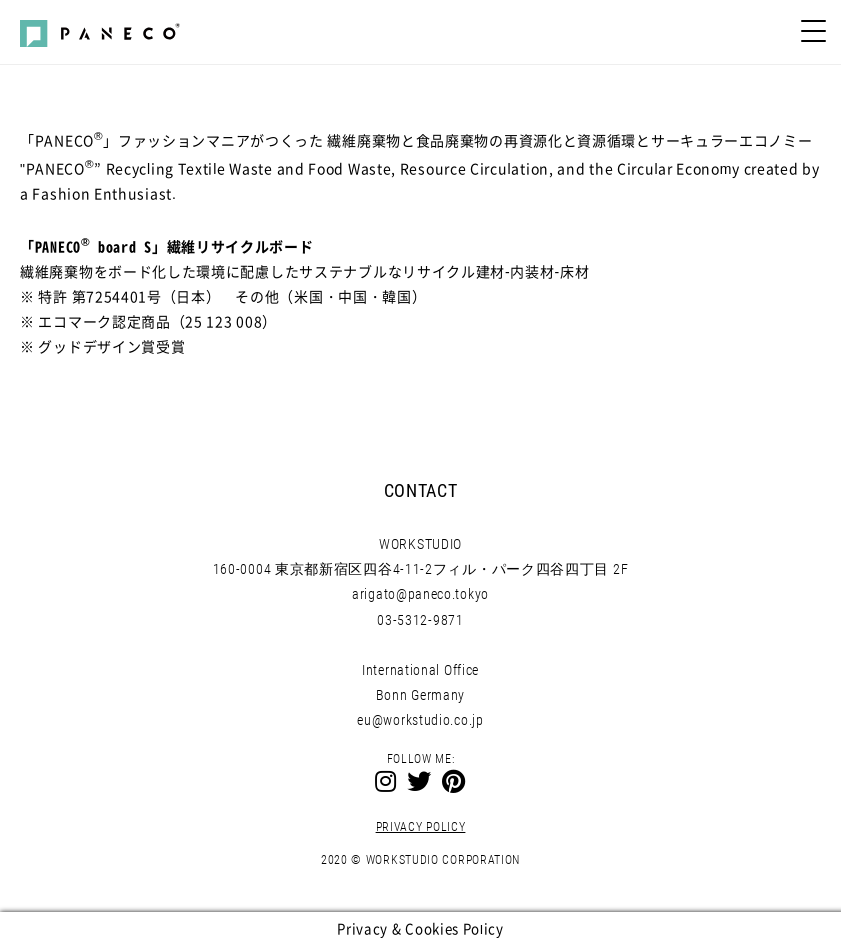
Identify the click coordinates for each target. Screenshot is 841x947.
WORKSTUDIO (420, 544)
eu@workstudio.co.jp (420, 720)
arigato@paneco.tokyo (420, 594)
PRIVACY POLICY (421, 827)
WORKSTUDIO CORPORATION (443, 860)
